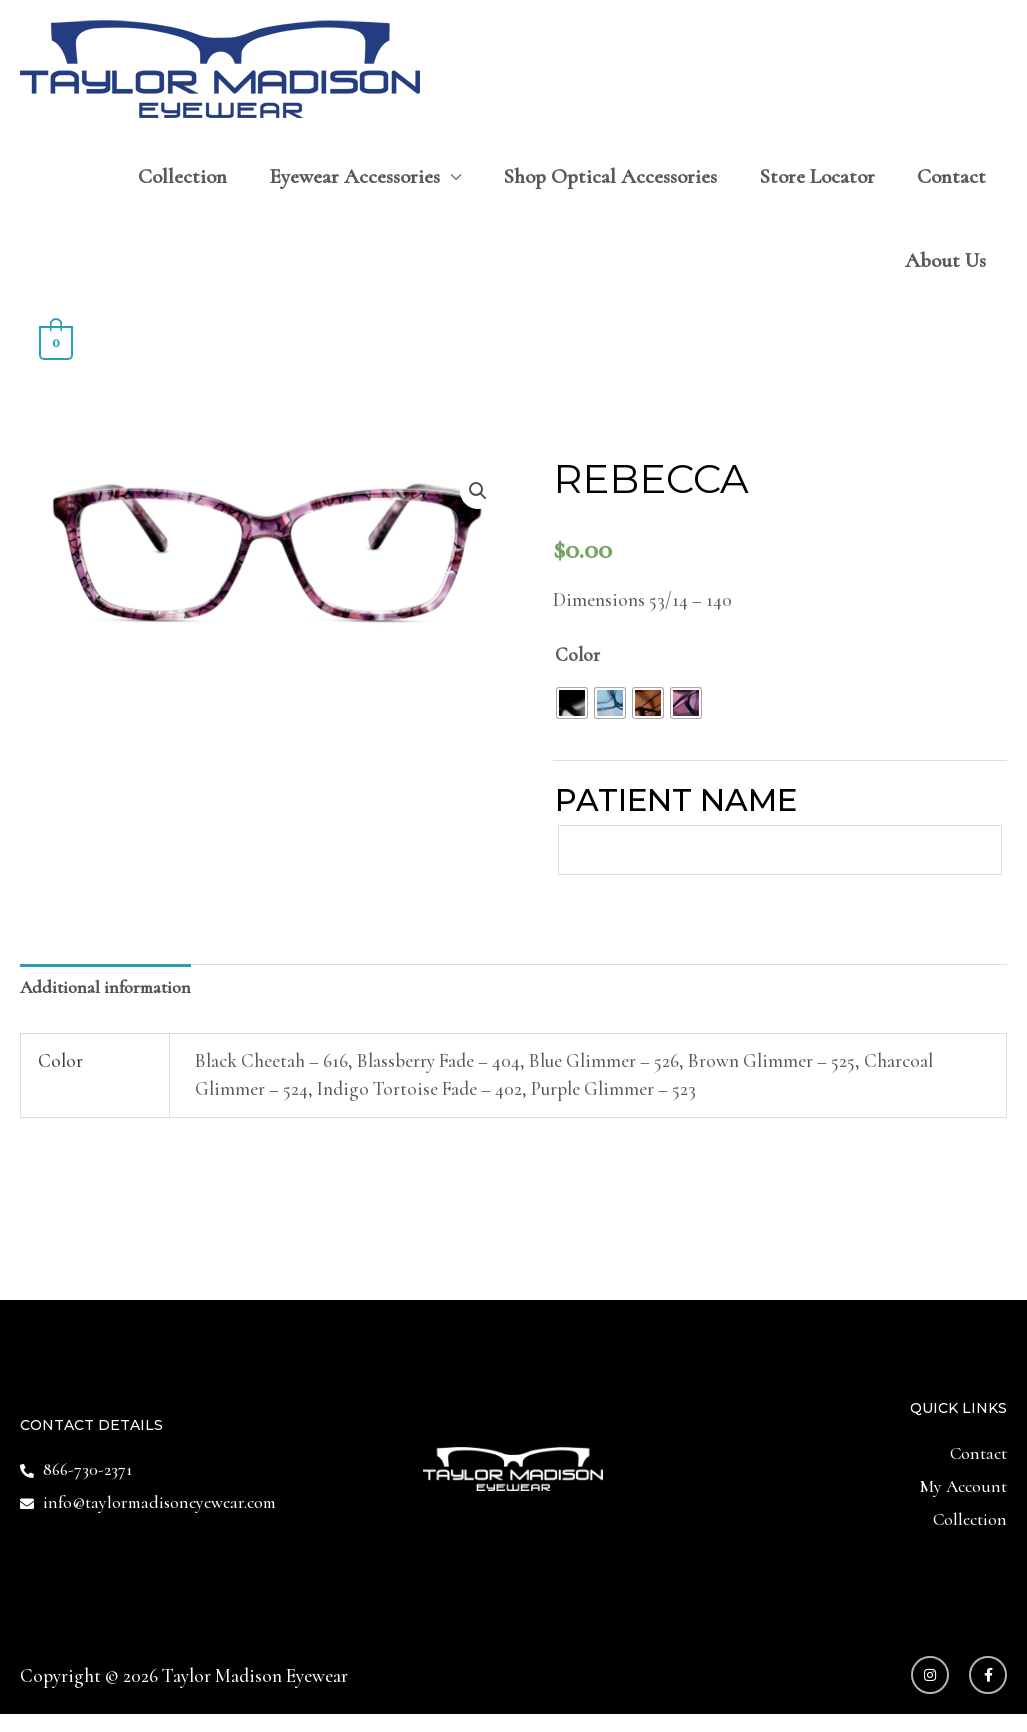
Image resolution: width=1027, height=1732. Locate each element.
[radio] (572, 705)
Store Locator (817, 179)
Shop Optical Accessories (610, 179)
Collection (182, 179)
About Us (945, 263)
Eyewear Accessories (354, 179)
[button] (477, 495)
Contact (951, 179)
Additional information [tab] (112, 997)
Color (577, 657)
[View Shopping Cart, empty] (56, 343)
